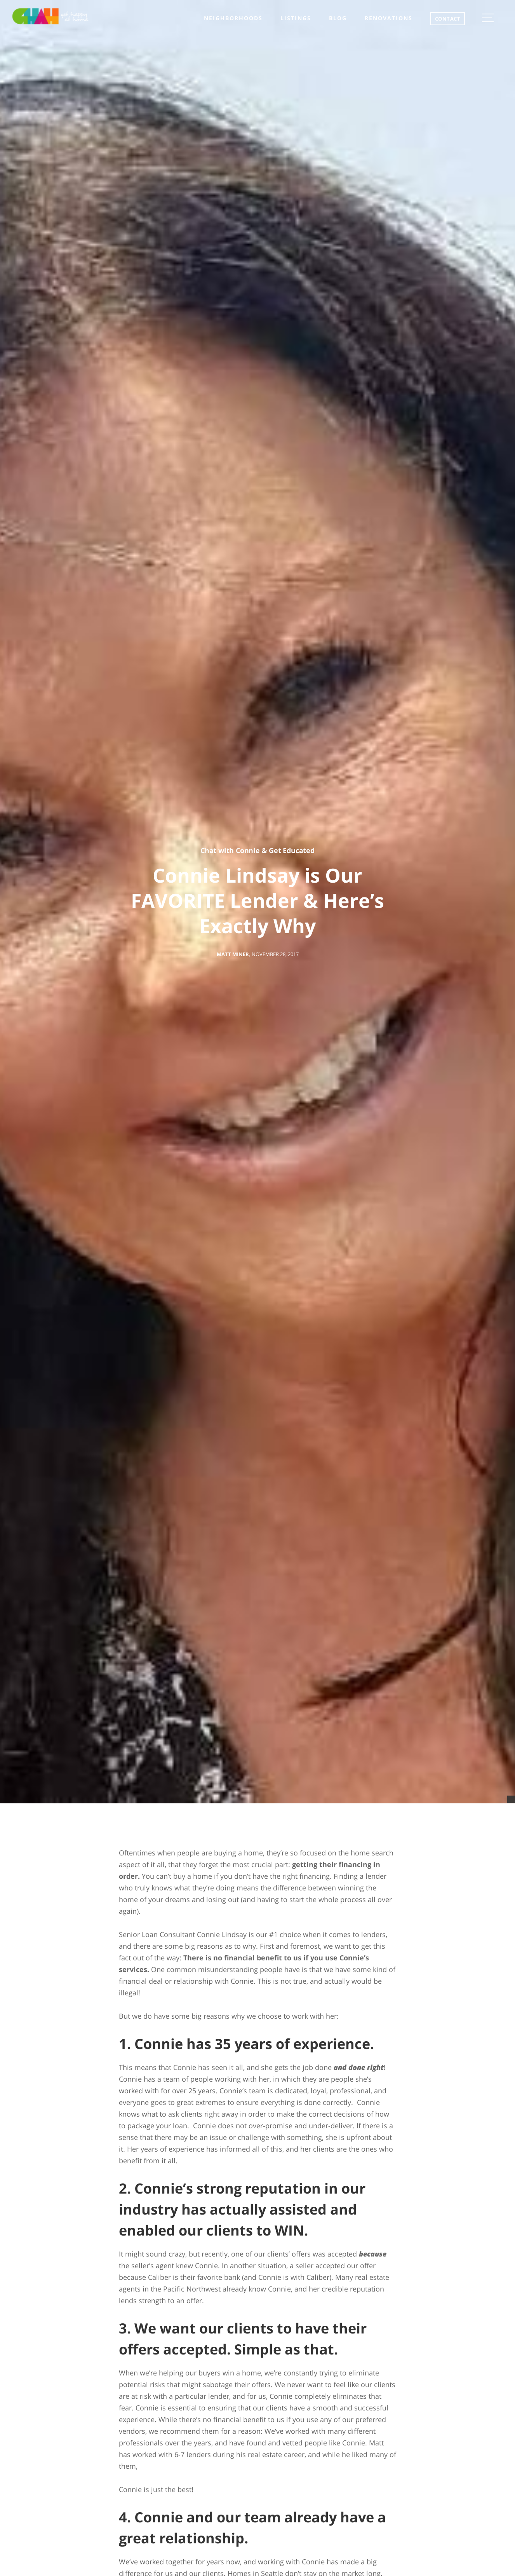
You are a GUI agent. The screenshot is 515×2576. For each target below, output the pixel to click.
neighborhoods (233, 18)
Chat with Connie (230, 850)
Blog (338, 18)
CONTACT (448, 18)
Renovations (388, 18)
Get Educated (292, 850)
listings (295, 18)
